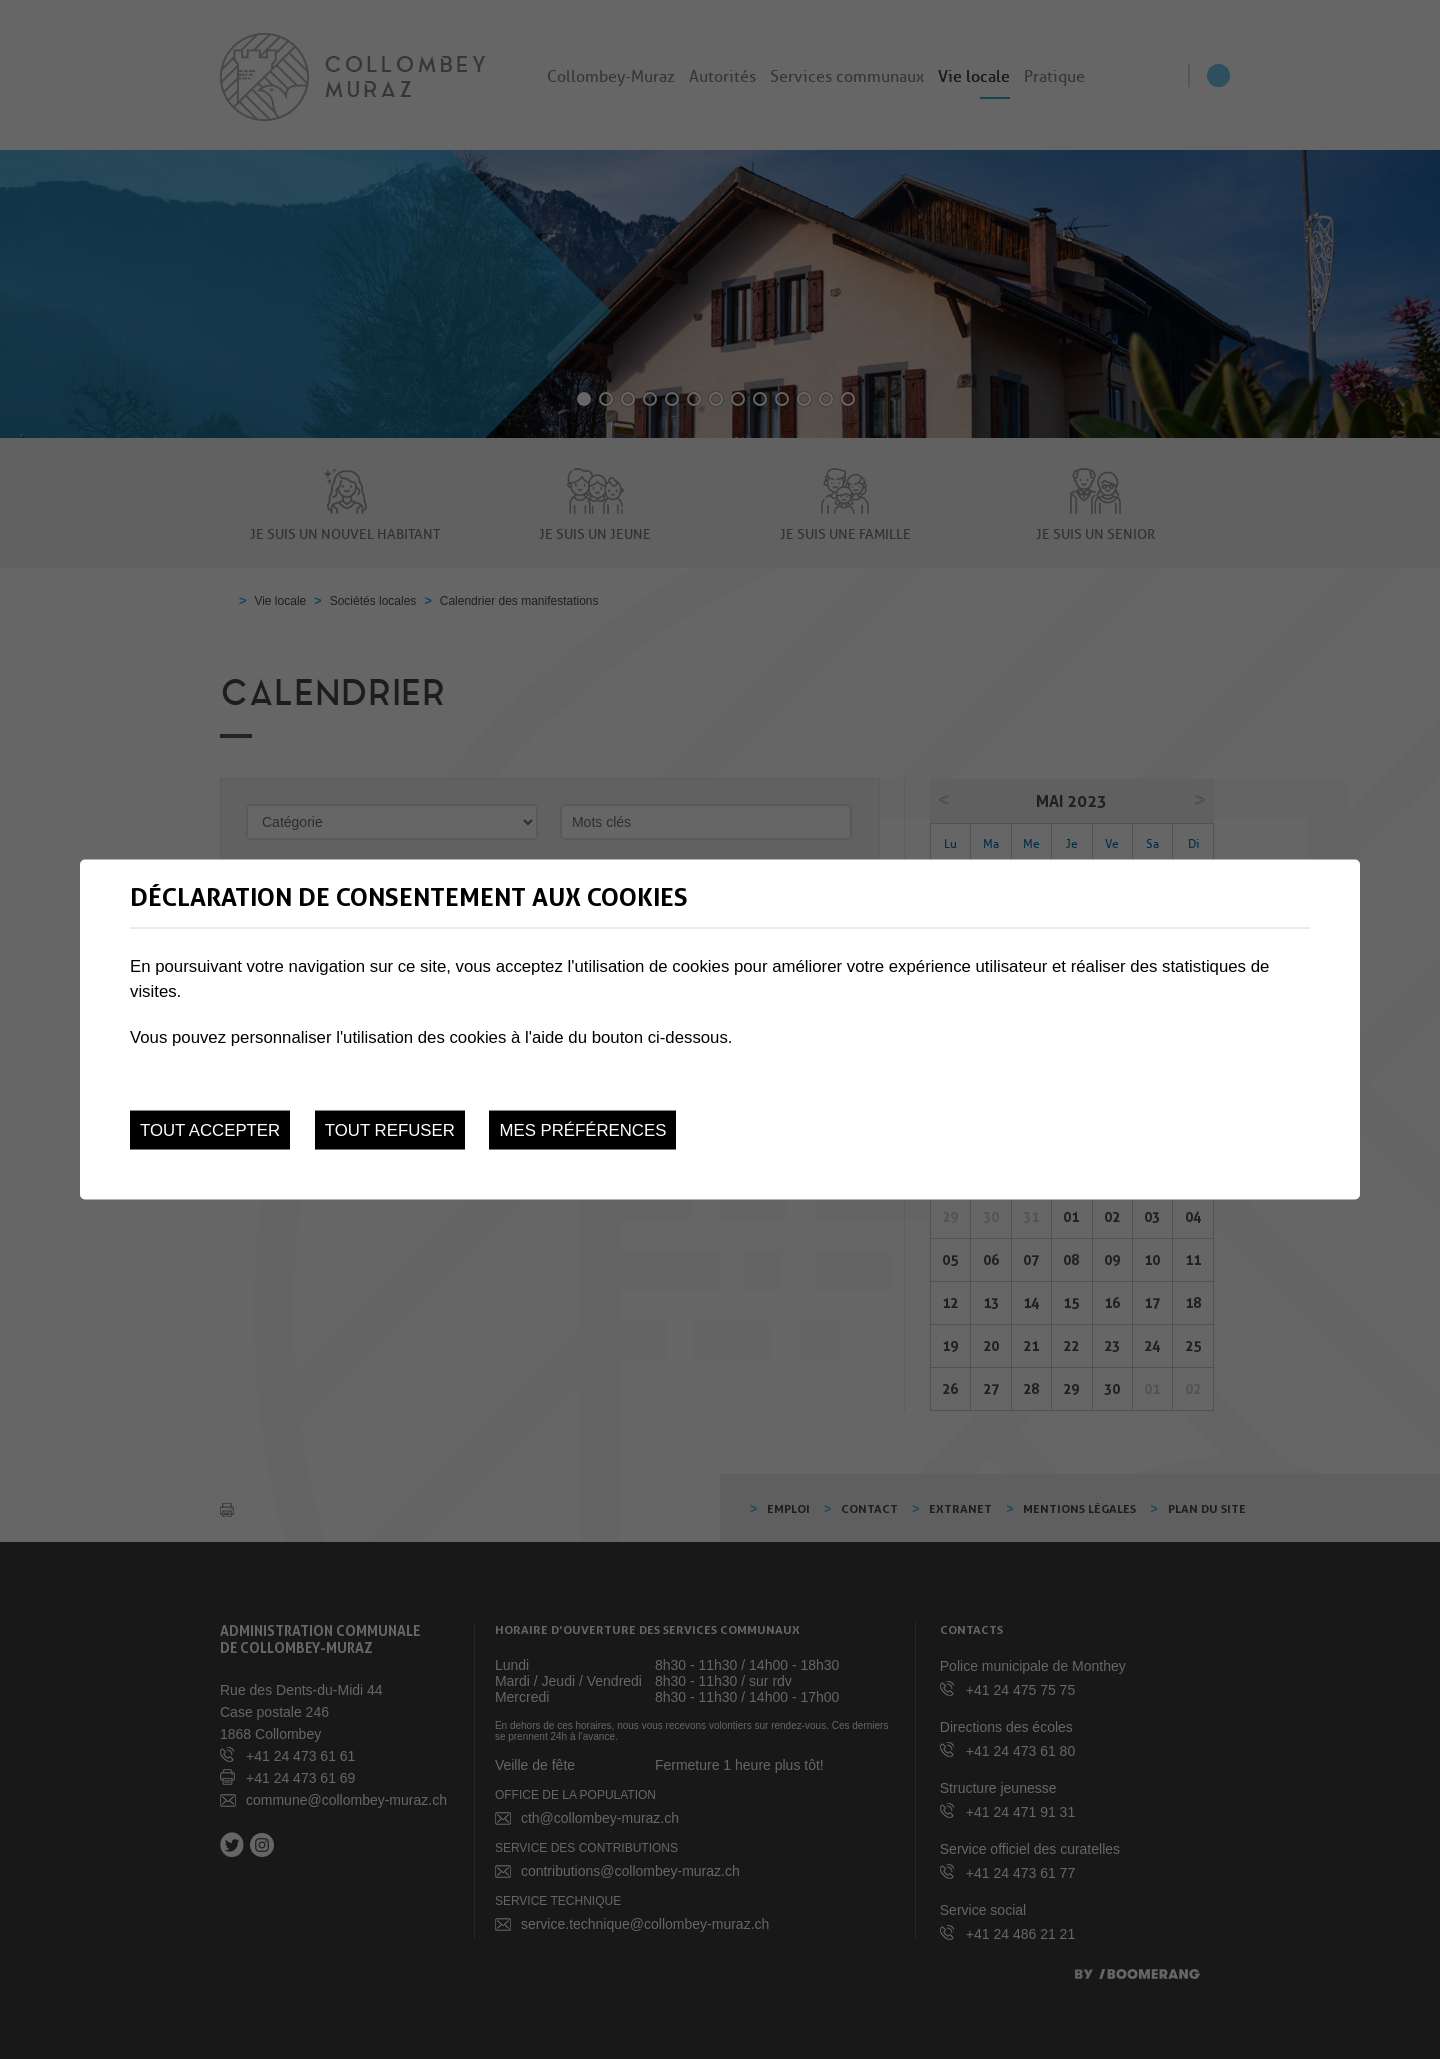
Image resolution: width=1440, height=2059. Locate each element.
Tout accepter (210, 1130)
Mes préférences (582, 1130)
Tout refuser (390, 1130)
